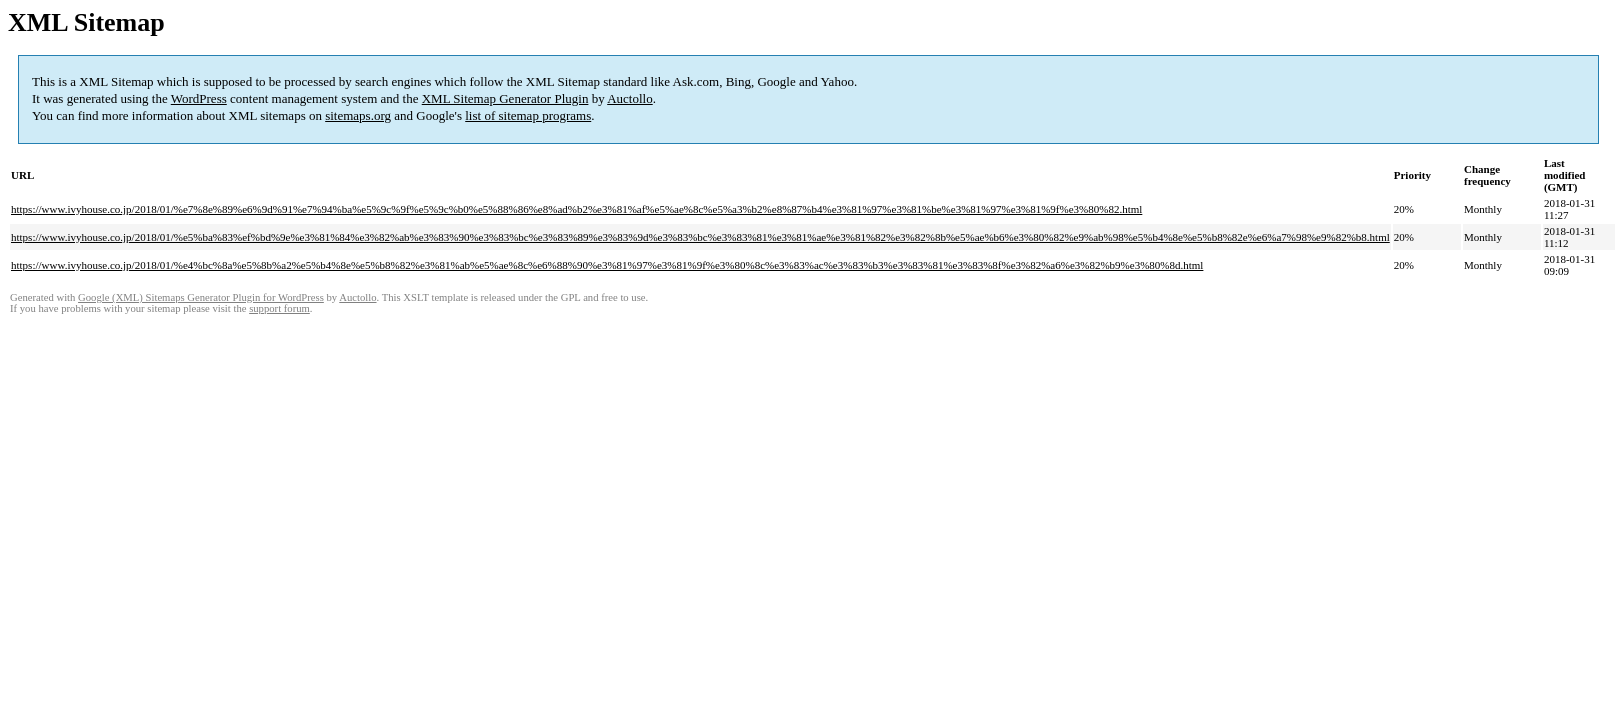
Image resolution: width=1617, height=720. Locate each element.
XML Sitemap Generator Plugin (505, 98)
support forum (279, 308)
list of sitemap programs (528, 115)
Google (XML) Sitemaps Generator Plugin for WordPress (201, 297)
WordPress (199, 98)
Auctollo (630, 98)
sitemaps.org (358, 115)
